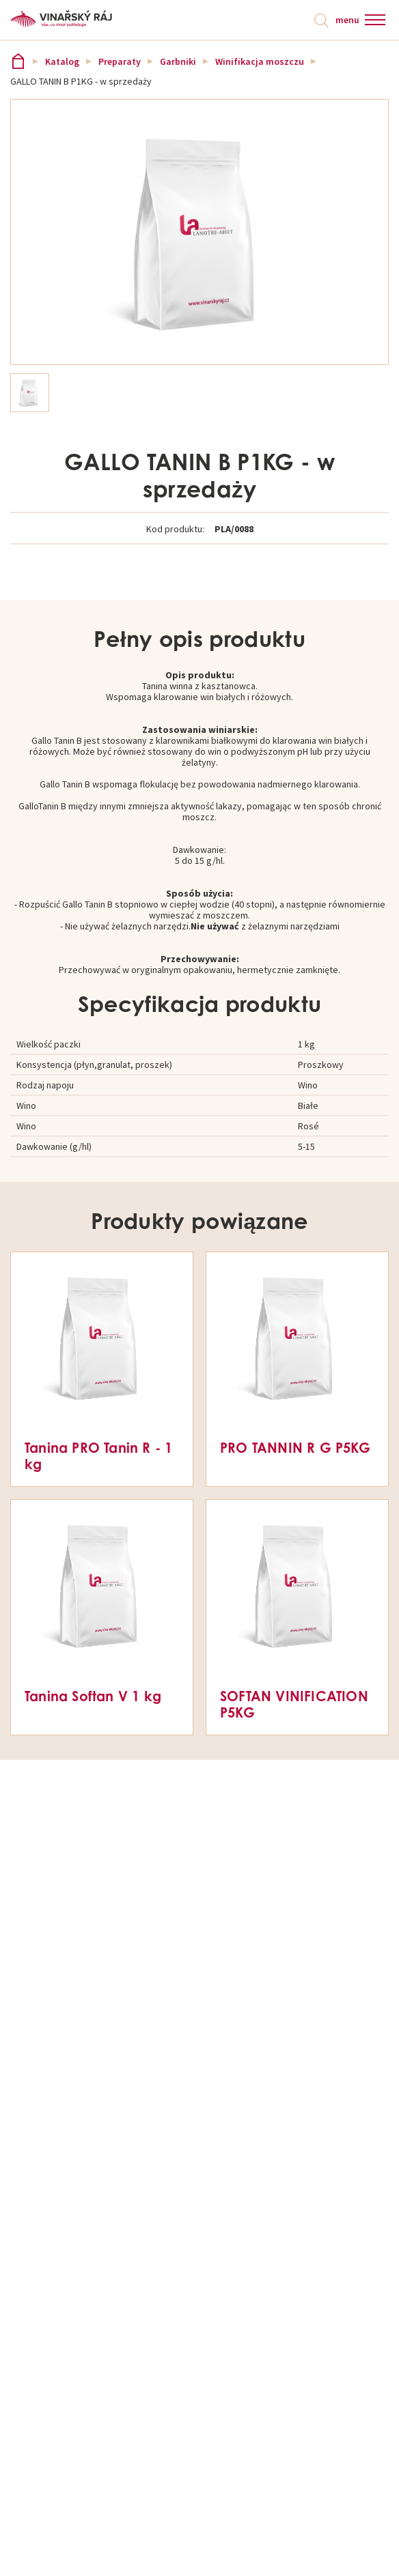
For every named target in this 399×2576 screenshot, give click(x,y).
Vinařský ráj (18, 61)
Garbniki (178, 61)
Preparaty (119, 61)
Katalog (62, 61)
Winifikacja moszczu (259, 61)
